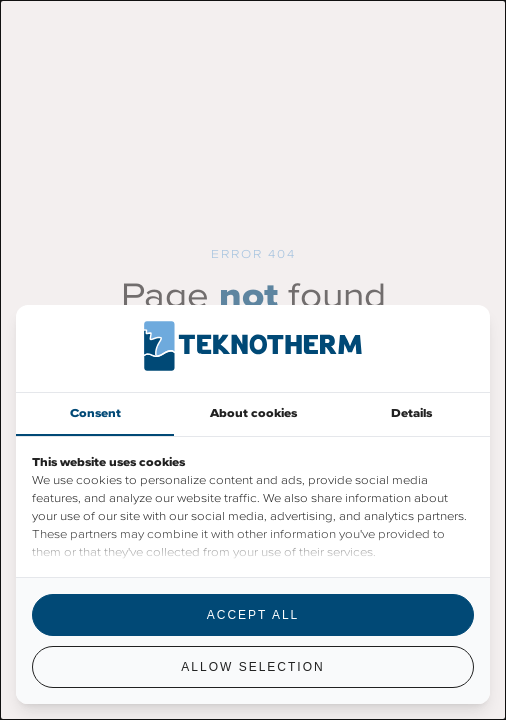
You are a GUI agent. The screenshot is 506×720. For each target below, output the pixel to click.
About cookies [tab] (253, 413)
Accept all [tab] (253, 615)
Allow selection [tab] (252, 667)
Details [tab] (411, 413)
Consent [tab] (95, 413)
